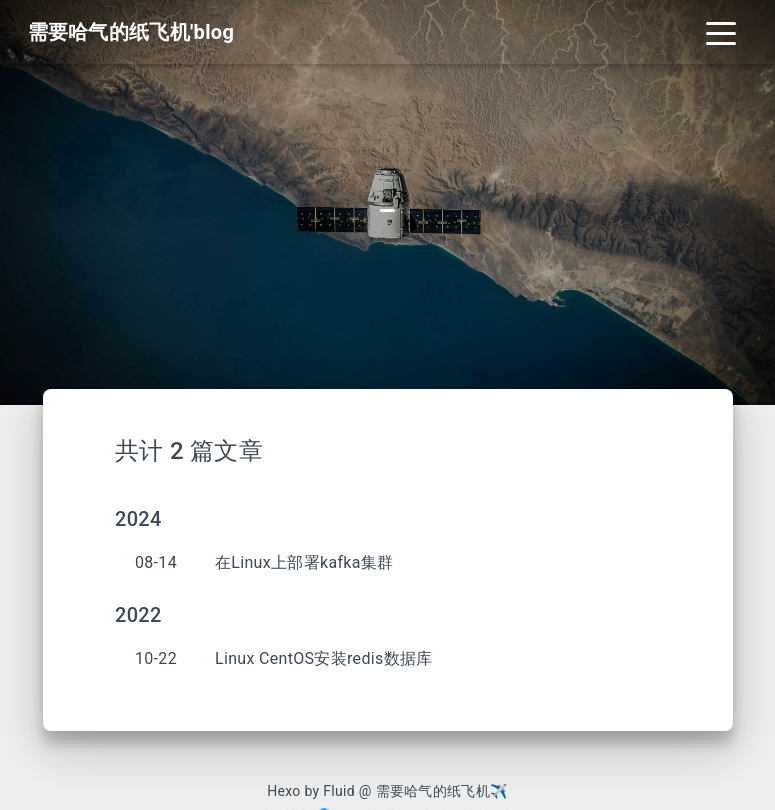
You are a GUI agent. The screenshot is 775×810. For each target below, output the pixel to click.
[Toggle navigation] (721, 32)
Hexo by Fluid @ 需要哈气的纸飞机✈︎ (387, 791)
